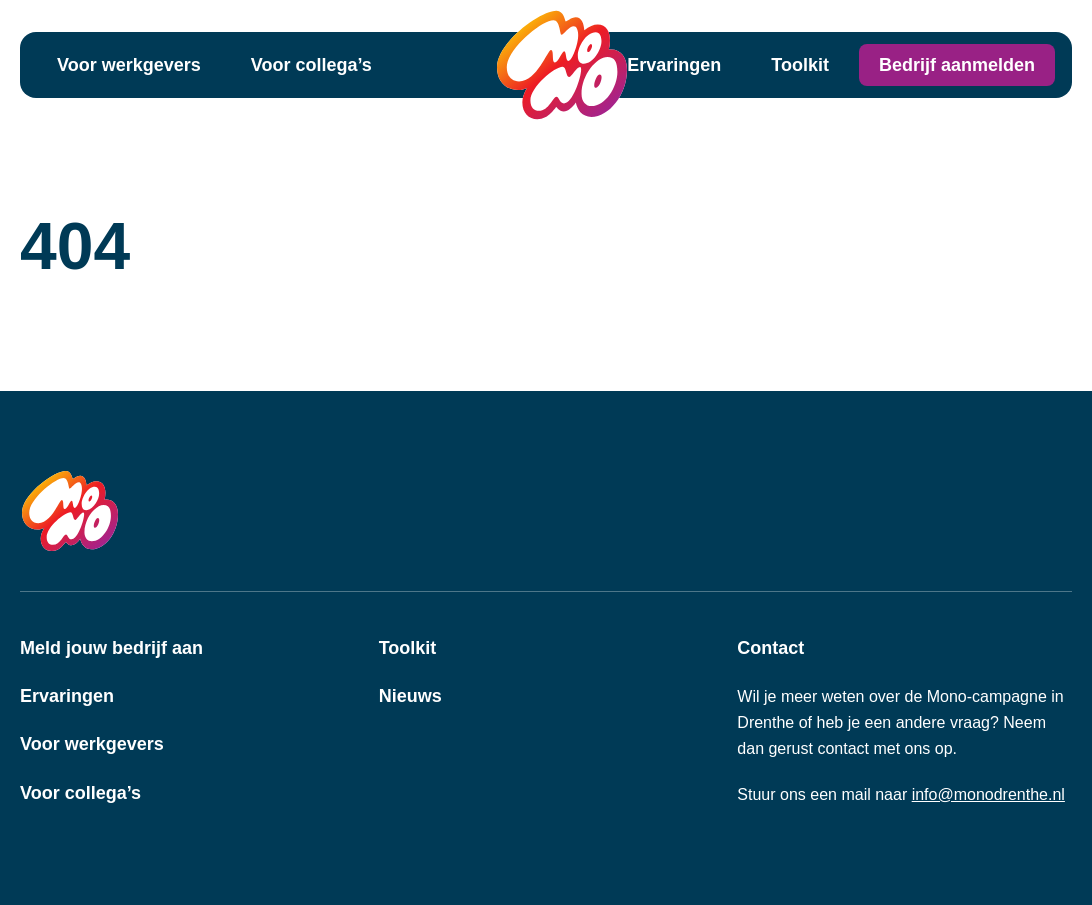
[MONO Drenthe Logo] (562, 65)
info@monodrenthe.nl (988, 794)
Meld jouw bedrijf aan (111, 648)
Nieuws (410, 696)
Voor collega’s (311, 65)
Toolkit (800, 65)
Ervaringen (674, 65)
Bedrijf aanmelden (957, 65)
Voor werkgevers (129, 65)
